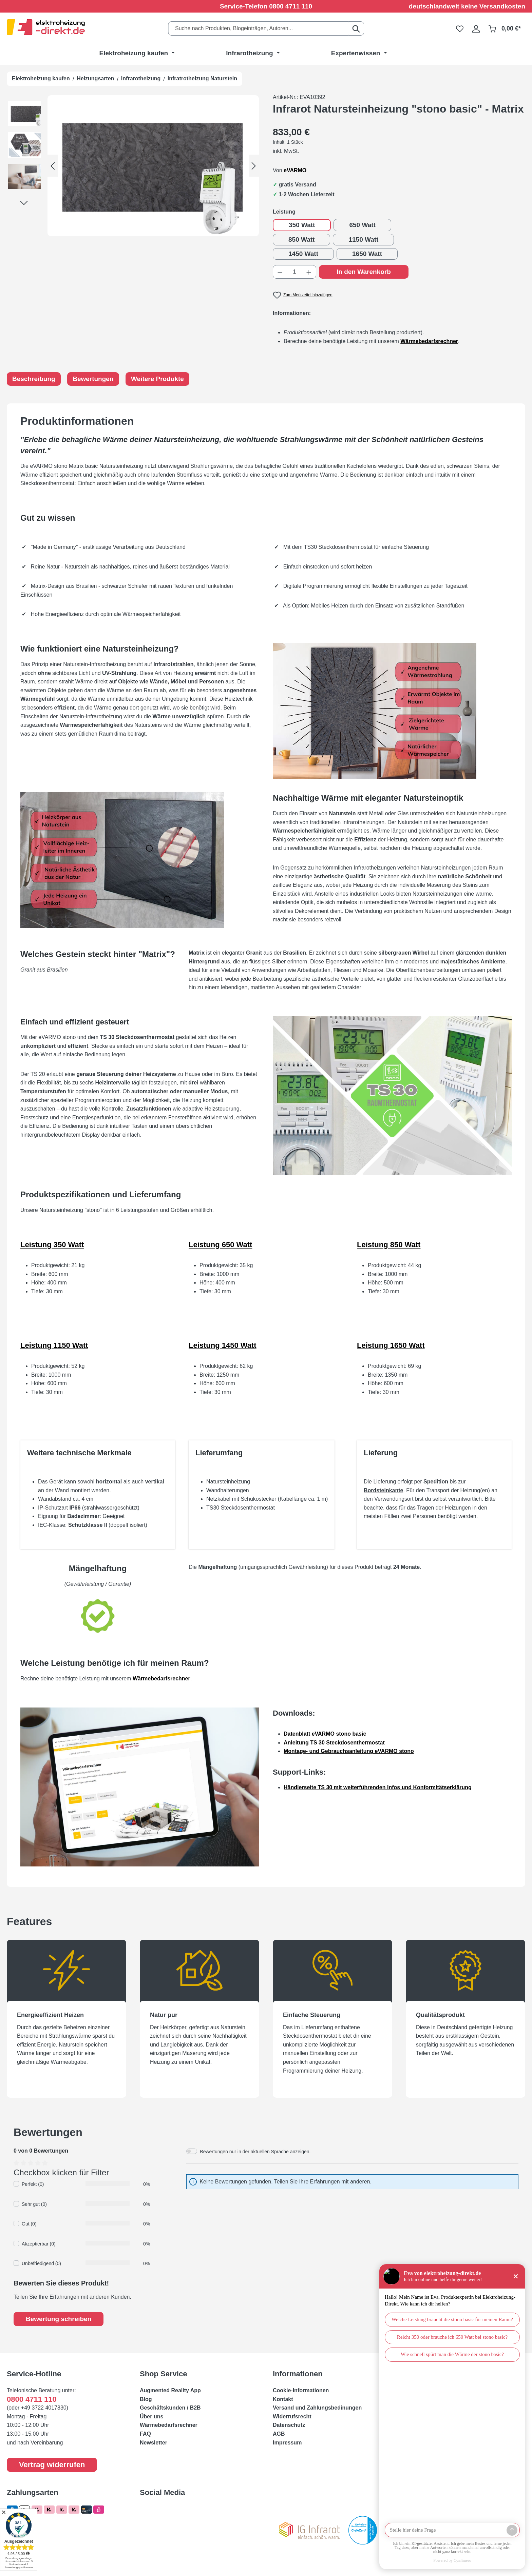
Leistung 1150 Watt (54, 1345)
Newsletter (153, 2442)
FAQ (145, 2434)
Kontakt (283, 2399)
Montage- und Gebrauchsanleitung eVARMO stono (349, 1751)
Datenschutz (289, 2425)
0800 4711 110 (290, 6)
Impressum (287, 2442)
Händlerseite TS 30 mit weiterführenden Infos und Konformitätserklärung (378, 1787)
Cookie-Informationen (301, 2390)
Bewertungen (93, 378)
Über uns (151, 2416)
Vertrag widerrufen (52, 2464)
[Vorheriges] (53, 166)
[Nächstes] (254, 166)
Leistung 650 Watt (220, 1244)
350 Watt (302, 224)
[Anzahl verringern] (280, 272)
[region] (133, 166)
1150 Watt (363, 239)
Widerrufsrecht (292, 2416)
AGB (279, 2434)
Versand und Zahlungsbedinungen (317, 2408)
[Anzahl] (295, 272)
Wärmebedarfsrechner (161, 1678)
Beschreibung (33, 378)
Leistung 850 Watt (388, 1244)
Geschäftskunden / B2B (170, 2408)
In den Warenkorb (364, 271)
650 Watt (362, 224)
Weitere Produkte (157, 378)
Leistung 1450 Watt (222, 1345)
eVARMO (295, 170)
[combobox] (258, 28)
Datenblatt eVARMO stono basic (325, 1734)
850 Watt (301, 239)
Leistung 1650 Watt (391, 1345)
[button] (27, 115)
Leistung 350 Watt (52, 1244)
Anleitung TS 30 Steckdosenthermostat (334, 1742)
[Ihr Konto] (476, 28)
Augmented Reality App (170, 2390)
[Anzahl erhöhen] (309, 272)
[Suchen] (356, 28)
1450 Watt (303, 253)
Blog (146, 2399)
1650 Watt (367, 253)
